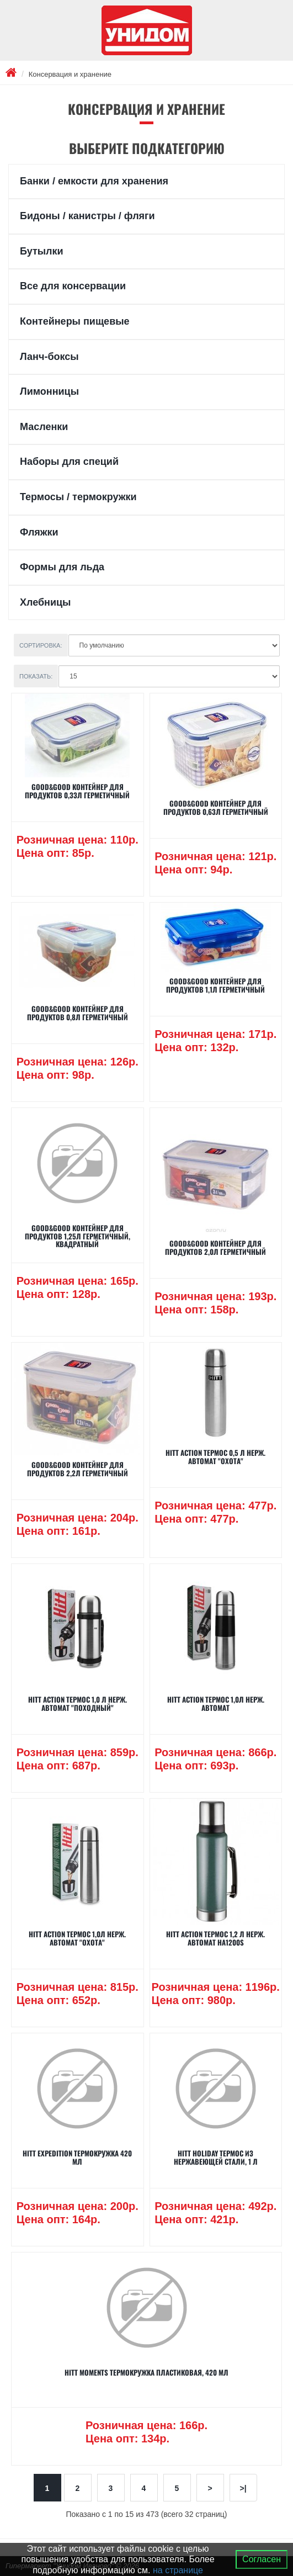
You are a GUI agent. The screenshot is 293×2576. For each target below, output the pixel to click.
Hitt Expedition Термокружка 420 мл (77, 2157)
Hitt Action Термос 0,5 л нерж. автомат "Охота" (215, 1456)
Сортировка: (40, 645)
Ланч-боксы (49, 356)
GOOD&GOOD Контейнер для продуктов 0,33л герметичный (77, 790)
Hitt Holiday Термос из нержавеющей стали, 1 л (216, 2157)
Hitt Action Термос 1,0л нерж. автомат (215, 1703)
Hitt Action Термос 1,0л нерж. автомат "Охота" (77, 1937)
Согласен (261, 2559)
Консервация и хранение (70, 74)
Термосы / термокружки (78, 496)
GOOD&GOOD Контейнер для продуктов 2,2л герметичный (77, 1468)
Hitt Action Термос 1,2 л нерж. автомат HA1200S (215, 1937)
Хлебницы (45, 602)
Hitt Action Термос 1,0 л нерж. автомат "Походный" (77, 1703)
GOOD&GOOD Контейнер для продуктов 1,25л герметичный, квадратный (77, 1235)
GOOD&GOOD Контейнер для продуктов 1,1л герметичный (215, 985)
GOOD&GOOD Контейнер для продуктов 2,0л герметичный (215, 1247)
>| (242, 2488)
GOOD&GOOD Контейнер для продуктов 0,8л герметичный (77, 1012)
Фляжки (39, 532)
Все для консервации (73, 285)
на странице (178, 2570)
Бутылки (41, 251)
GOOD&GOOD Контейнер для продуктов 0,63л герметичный (215, 807)
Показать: (35, 676)
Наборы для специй (69, 461)
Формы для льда (62, 567)
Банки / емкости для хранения (94, 181)
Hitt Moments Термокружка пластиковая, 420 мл (146, 2372)
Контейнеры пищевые (75, 321)
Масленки (44, 426)
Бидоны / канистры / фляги (87, 215)
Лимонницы (49, 391)
